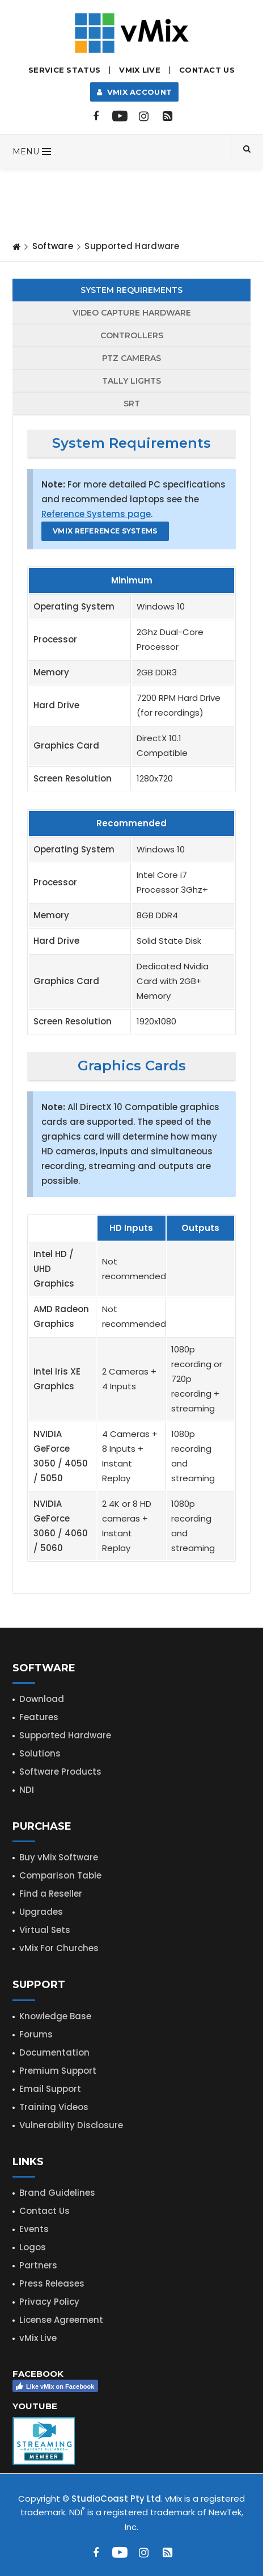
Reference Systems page (96, 514)
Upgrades (41, 1912)
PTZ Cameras (131, 358)
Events (34, 2229)
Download (41, 1699)
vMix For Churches (59, 1948)
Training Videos (53, 2107)
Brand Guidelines (57, 2193)
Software (52, 246)
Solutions (40, 1753)
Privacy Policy (49, 2302)
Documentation (54, 2052)
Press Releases (51, 2283)
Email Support (50, 2089)
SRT (132, 403)
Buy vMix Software (58, 1857)
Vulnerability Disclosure (71, 2125)
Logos (32, 2247)
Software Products (60, 1771)
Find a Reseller (50, 1894)
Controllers (131, 335)
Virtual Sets (44, 1930)
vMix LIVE (139, 69)
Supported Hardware (65, 1735)
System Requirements (131, 290)
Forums (36, 2034)
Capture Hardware (132, 313)
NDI (26, 1790)
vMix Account (134, 91)
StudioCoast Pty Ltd (116, 2498)
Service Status (64, 69)
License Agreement (61, 2320)
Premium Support (57, 2071)
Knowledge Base (55, 2016)
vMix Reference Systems (105, 531)
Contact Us (207, 69)
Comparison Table (60, 1875)
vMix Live (38, 2338)
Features (38, 1717)
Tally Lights (131, 381)
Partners (38, 2265)
